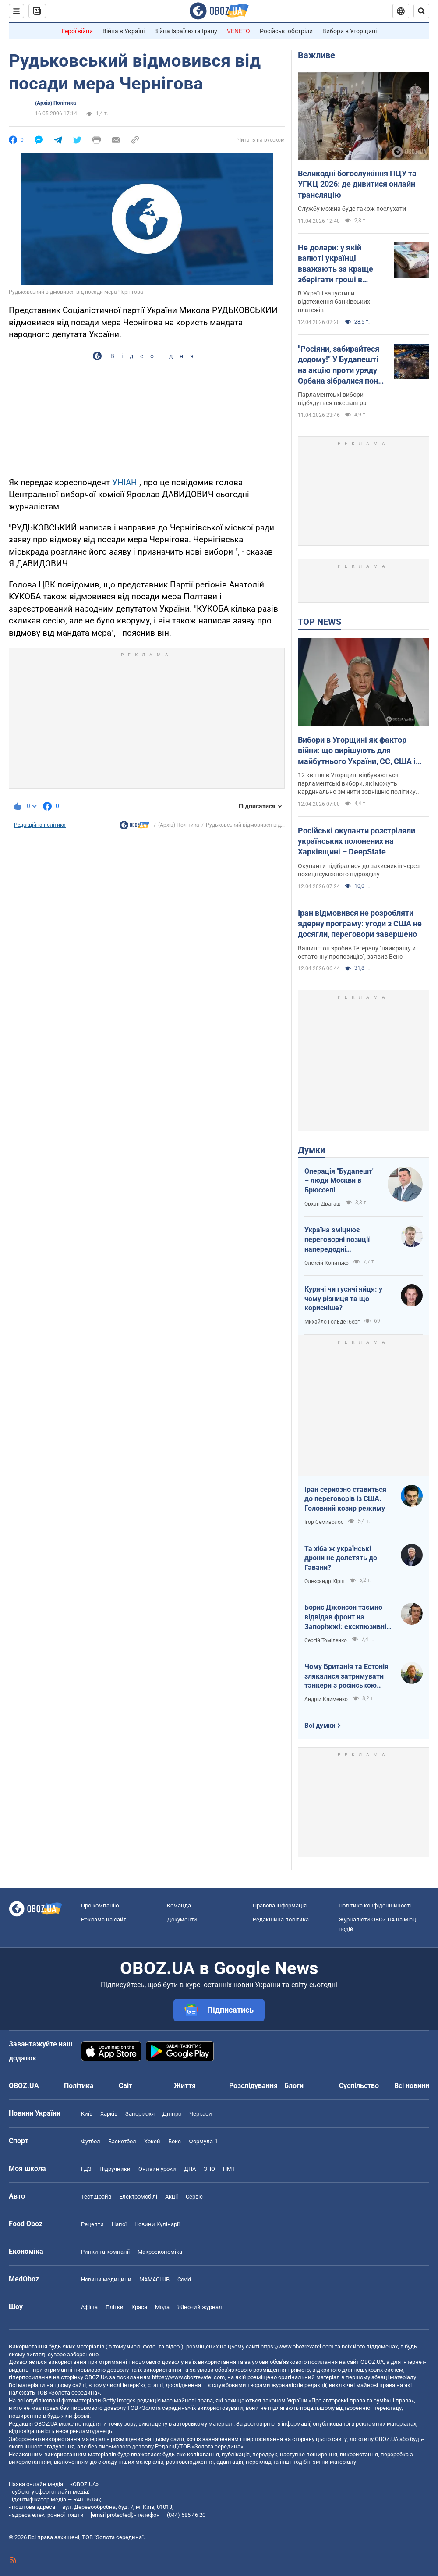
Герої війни (77, 31)
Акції (171, 2196)
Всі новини (411, 2085)
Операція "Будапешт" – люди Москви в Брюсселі (339, 1180)
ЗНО (209, 2169)
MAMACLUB (154, 2279)
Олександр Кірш (324, 1581)
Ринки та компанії (105, 2252)
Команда (179, 1905)
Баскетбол (122, 2141)
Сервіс (194, 2196)
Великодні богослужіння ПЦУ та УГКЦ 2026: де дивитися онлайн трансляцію (357, 184)
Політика (79, 2085)
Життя (185, 2085)
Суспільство (359, 2085)
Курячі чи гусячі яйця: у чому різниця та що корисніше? (343, 1298)
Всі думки (320, 1725)
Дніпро (171, 2113)
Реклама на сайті (104, 1919)
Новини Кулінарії (157, 2224)
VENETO (238, 31)
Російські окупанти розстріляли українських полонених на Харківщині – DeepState (356, 841)
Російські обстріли (286, 31)
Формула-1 (203, 2141)
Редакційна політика (40, 825)
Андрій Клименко (326, 1699)
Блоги (294, 2085)
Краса (139, 2307)
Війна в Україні (123, 31)
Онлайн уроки (157, 2169)
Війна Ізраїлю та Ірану (185, 31)
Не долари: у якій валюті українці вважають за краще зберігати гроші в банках (335, 264)
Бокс (174, 2141)
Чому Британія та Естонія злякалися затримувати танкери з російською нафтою (346, 1676)
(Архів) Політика (55, 103)
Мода (162, 2307)
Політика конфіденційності (375, 1905)
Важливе (316, 55)
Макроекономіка (160, 2252)
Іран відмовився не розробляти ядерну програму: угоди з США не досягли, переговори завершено (360, 923)
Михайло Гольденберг (332, 1322)
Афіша (89, 2307)
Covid (184, 2279)
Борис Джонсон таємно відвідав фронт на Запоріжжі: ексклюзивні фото (345, 1617)
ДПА (190, 2169)
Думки (311, 1150)
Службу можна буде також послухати (352, 208)
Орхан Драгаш (322, 1204)
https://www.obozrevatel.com (297, 2346)
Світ (125, 2085)
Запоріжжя (140, 2113)
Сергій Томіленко (325, 1640)
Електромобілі (138, 2196)
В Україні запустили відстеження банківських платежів (334, 301)
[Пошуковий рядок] (421, 11)
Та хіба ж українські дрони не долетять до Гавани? (340, 1558)
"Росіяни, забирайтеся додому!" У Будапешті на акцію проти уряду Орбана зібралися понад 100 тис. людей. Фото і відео (342, 365)
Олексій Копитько (326, 1263)
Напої (119, 2224)
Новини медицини (106, 2279)
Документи (182, 1919)
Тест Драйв (96, 2196)
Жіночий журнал (199, 2307)
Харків (108, 2113)
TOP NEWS (319, 621)
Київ (86, 2113)
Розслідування (253, 2085)
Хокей (152, 2141)
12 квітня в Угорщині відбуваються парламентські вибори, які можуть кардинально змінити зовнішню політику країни (357, 784)
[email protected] (111, 2515)
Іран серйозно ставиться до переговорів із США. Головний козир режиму (345, 1498)
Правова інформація (280, 1905)
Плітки (115, 2307)
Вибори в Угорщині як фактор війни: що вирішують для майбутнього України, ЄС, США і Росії (357, 751)
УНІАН (124, 482)
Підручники (115, 2169)
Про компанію (100, 1905)
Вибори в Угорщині (349, 31)
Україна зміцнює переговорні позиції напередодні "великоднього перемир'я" (347, 1240)
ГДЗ (86, 2169)
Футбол (90, 2141)
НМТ (229, 2169)
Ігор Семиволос (323, 1522)
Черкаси (200, 2113)
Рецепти (92, 2224)
